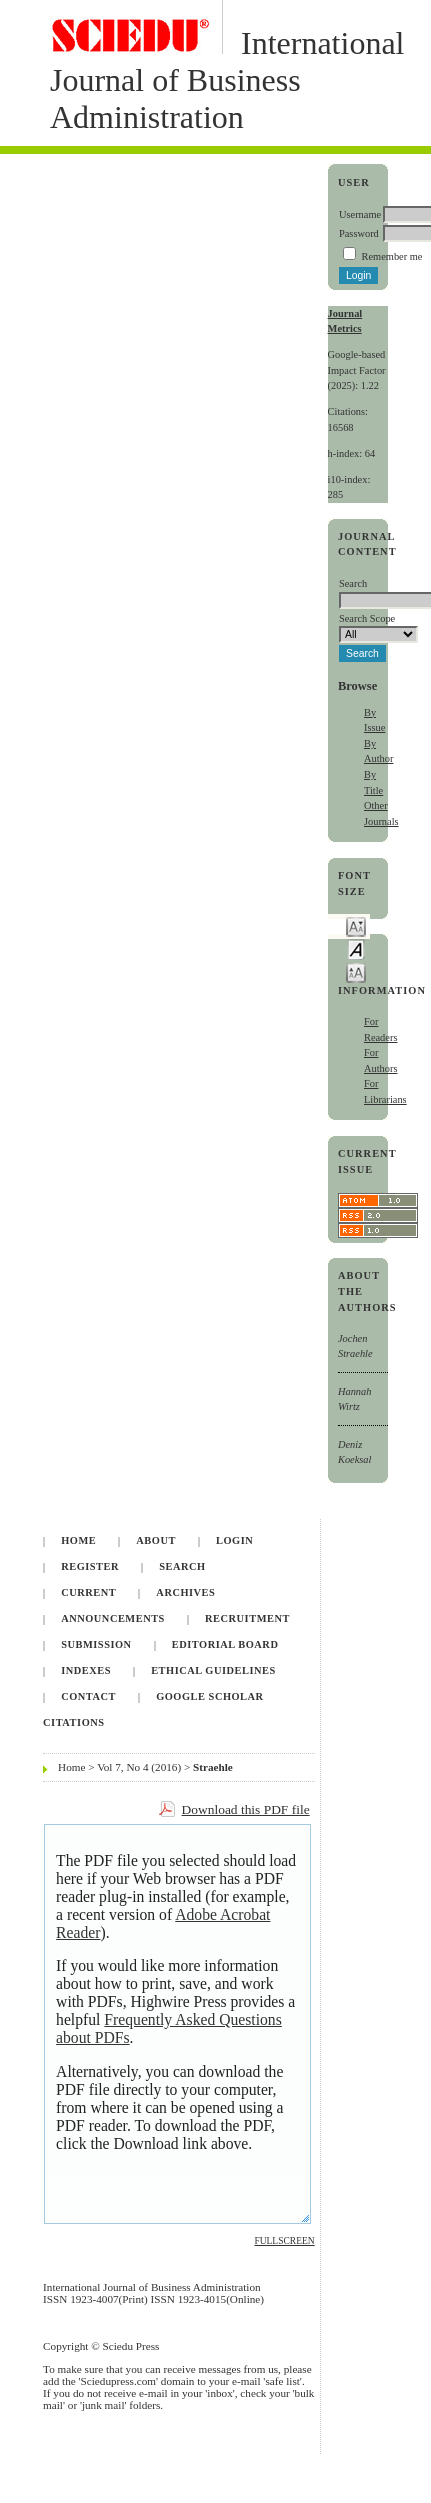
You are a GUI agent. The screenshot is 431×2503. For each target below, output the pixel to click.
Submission (96, 1644)
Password (359, 233)
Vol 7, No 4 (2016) (139, 1767)
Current (88, 1592)
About (156, 1540)
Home (78, 1540)
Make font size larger (356, 971)
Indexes (86, 1670)
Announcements (113, 1618)
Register (90, 1566)
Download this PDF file (246, 1809)
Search (182, 1566)
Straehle (213, 1767)
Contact (88, 1696)
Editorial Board (225, 1644)
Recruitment (247, 1618)
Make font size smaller (356, 925)
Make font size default (356, 948)
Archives (185, 1592)
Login (234, 1540)
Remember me (392, 256)
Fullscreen (284, 2241)
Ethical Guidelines (213, 1670)
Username (360, 214)
